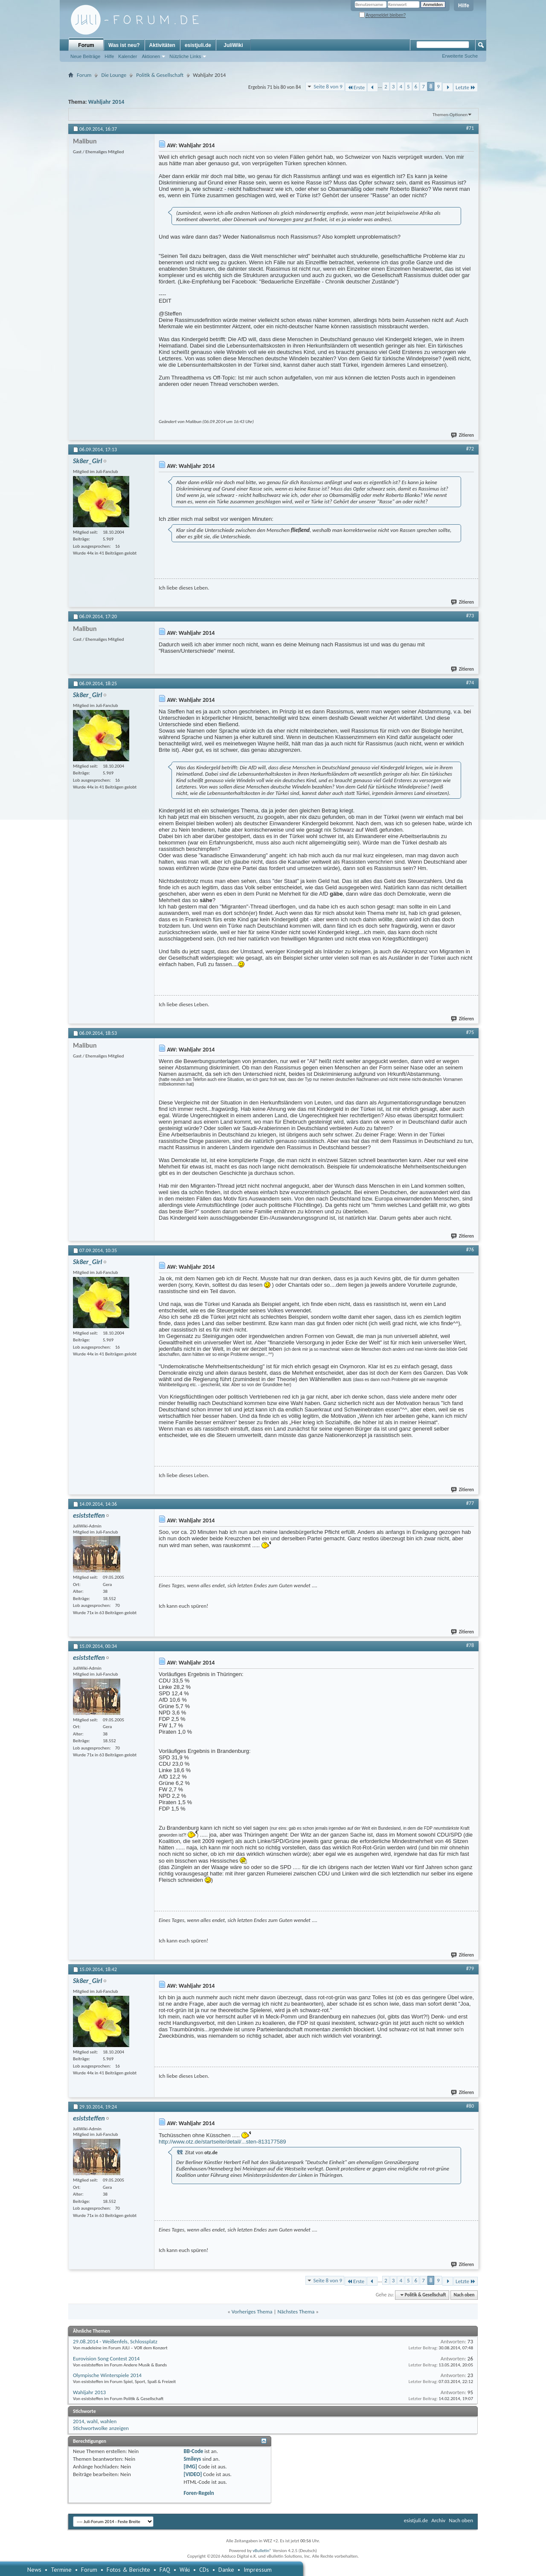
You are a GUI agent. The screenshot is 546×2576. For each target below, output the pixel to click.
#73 (470, 616)
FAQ (165, 2569)
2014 (78, 2421)
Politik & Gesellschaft (159, 75)
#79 (470, 1968)
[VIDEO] (192, 2474)
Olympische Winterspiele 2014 (107, 2375)
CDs (204, 2569)
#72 (470, 449)
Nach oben (463, 2295)
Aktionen (151, 56)
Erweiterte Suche (460, 55)
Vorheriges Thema (252, 2311)
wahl (92, 2421)
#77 (470, 1503)
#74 (470, 683)
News (34, 2569)
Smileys (192, 2459)
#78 (470, 1645)
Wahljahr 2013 (89, 2392)
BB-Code (193, 2451)
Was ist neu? (124, 45)
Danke (226, 2569)
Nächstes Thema (295, 2311)
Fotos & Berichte (128, 2569)
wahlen (108, 2421)
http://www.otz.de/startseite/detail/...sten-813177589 (222, 2141)
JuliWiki (233, 45)
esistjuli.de (198, 45)
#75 (470, 1032)
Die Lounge (113, 75)
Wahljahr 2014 (106, 101)
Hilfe (463, 6)
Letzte (466, 87)
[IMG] (190, 2466)
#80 (470, 2106)
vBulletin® (262, 2550)
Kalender (127, 56)
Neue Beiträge (85, 56)
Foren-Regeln (198, 2493)
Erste (356, 87)
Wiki (185, 2569)
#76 (470, 1250)
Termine (61, 2569)
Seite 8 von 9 (328, 86)
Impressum (258, 2569)
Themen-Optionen (450, 114)
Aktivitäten (162, 45)
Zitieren (463, 435)
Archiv (438, 2520)
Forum (86, 45)
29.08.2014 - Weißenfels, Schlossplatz (115, 2341)
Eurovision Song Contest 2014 (106, 2358)
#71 (470, 128)
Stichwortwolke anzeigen (101, 2428)
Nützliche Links (185, 56)
